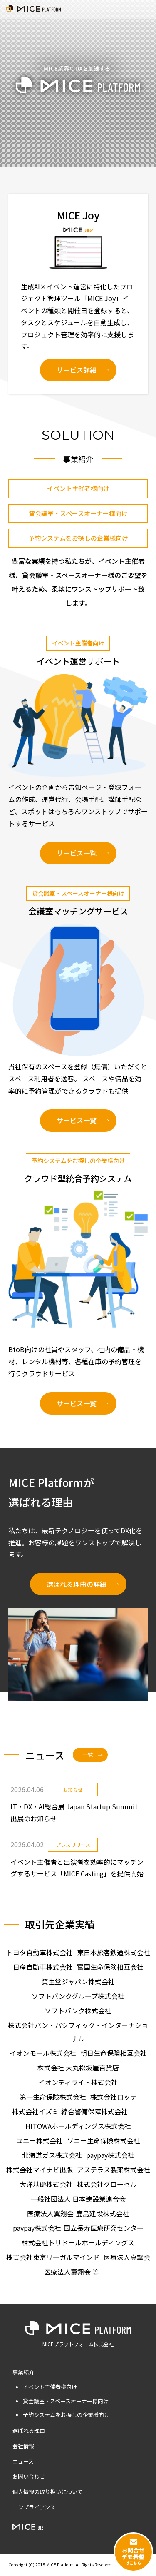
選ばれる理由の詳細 (76, 1584)
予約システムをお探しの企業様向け (78, 537)
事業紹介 (23, 2372)
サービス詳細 (77, 370)
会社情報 (23, 2446)
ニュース (23, 2461)
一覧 (88, 1754)
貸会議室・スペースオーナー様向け (78, 513)
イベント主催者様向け (78, 488)
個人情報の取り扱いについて (47, 2492)
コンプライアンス (33, 2507)
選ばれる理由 (28, 2430)
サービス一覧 (77, 853)
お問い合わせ (28, 2476)
